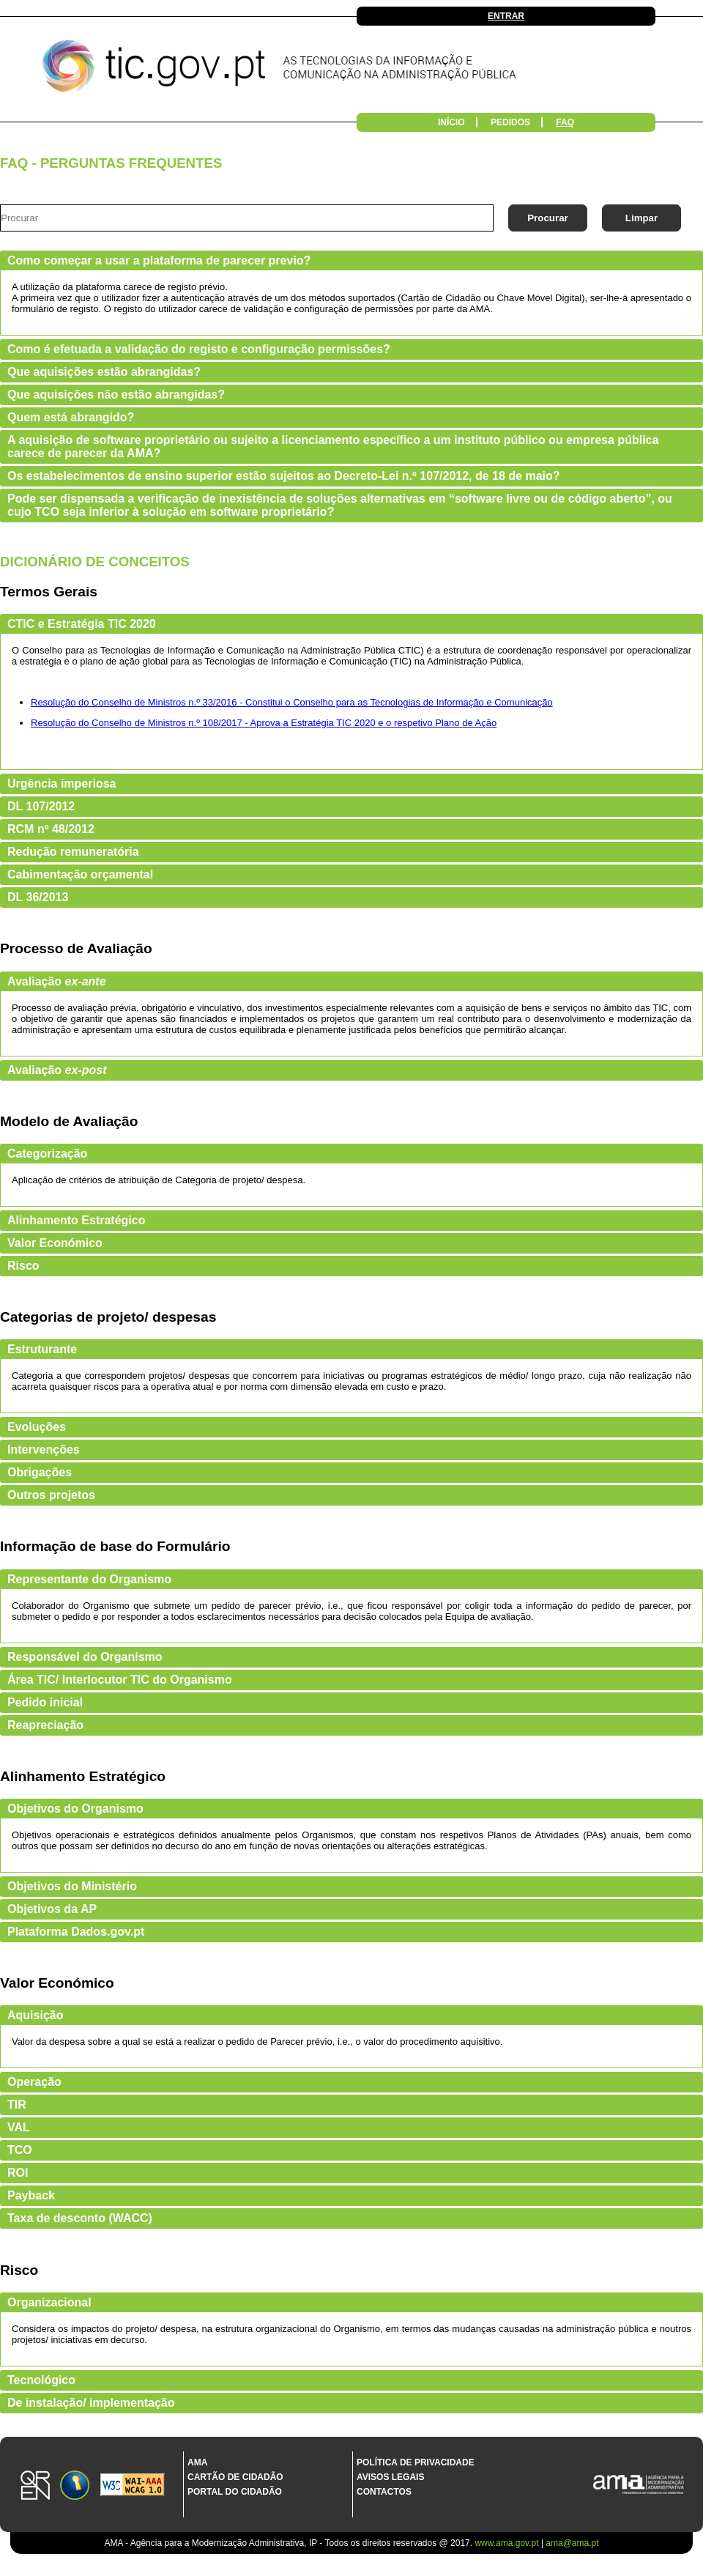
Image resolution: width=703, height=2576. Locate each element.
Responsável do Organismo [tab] (85, 1657)
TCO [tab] (19, 2150)
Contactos (384, 2492)
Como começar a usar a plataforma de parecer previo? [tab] (158, 260)
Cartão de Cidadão (235, 2477)
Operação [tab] (34, 2082)
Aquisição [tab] (35, 2015)
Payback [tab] (31, 2195)
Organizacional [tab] (49, 2302)
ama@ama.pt (572, 2543)
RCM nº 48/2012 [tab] (50, 829)
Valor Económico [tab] (55, 1243)
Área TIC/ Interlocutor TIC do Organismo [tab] (119, 1679)
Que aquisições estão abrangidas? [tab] (104, 372)
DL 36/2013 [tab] (37, 897)
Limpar (641, 217)
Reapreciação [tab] (45, 1725)
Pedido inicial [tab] (45, 1702)
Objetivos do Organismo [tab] (75, 1808)
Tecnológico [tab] (41, 2380)
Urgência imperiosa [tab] (61, 783)
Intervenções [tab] (43, 1449)
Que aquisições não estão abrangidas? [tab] (116, 394)
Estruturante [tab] (42, 1349)
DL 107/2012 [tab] (41, 806)
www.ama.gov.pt (507, 2543)
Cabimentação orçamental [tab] (80, 874)
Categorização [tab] (47, 1153)
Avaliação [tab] (56, 981)
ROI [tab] (17, 2172)
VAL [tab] (18, 2127)
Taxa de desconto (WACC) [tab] (79, 2218)
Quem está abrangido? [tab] (70, 417)
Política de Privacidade (416, 2462)
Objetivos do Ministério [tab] (72, 1886)
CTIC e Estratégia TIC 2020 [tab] (81, 624)
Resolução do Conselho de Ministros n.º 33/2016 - (138, 702)
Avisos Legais (390, 2477)
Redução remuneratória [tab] (73, 851)
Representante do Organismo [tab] (89, 1579)
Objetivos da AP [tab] (52, 1909)
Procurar (547, 217)
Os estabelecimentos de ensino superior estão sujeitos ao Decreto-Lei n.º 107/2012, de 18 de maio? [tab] (283, 476)
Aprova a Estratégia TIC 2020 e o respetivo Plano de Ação (373, 722)
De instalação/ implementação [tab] (91, 2403)
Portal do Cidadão (234, 2492)
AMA (197, 2462)
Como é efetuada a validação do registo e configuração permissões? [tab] (198, 349)
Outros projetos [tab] (51, 1495)
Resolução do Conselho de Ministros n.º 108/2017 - (140, 722)
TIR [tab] (16, 2104)
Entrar (506, 16)
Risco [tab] (23, 1265)
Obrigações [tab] (39, 1472)
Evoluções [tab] (36, 1427)
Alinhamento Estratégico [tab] (76, 1220)
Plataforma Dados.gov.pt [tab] (75, 1931)
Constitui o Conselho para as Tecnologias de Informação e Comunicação (399, 702)
